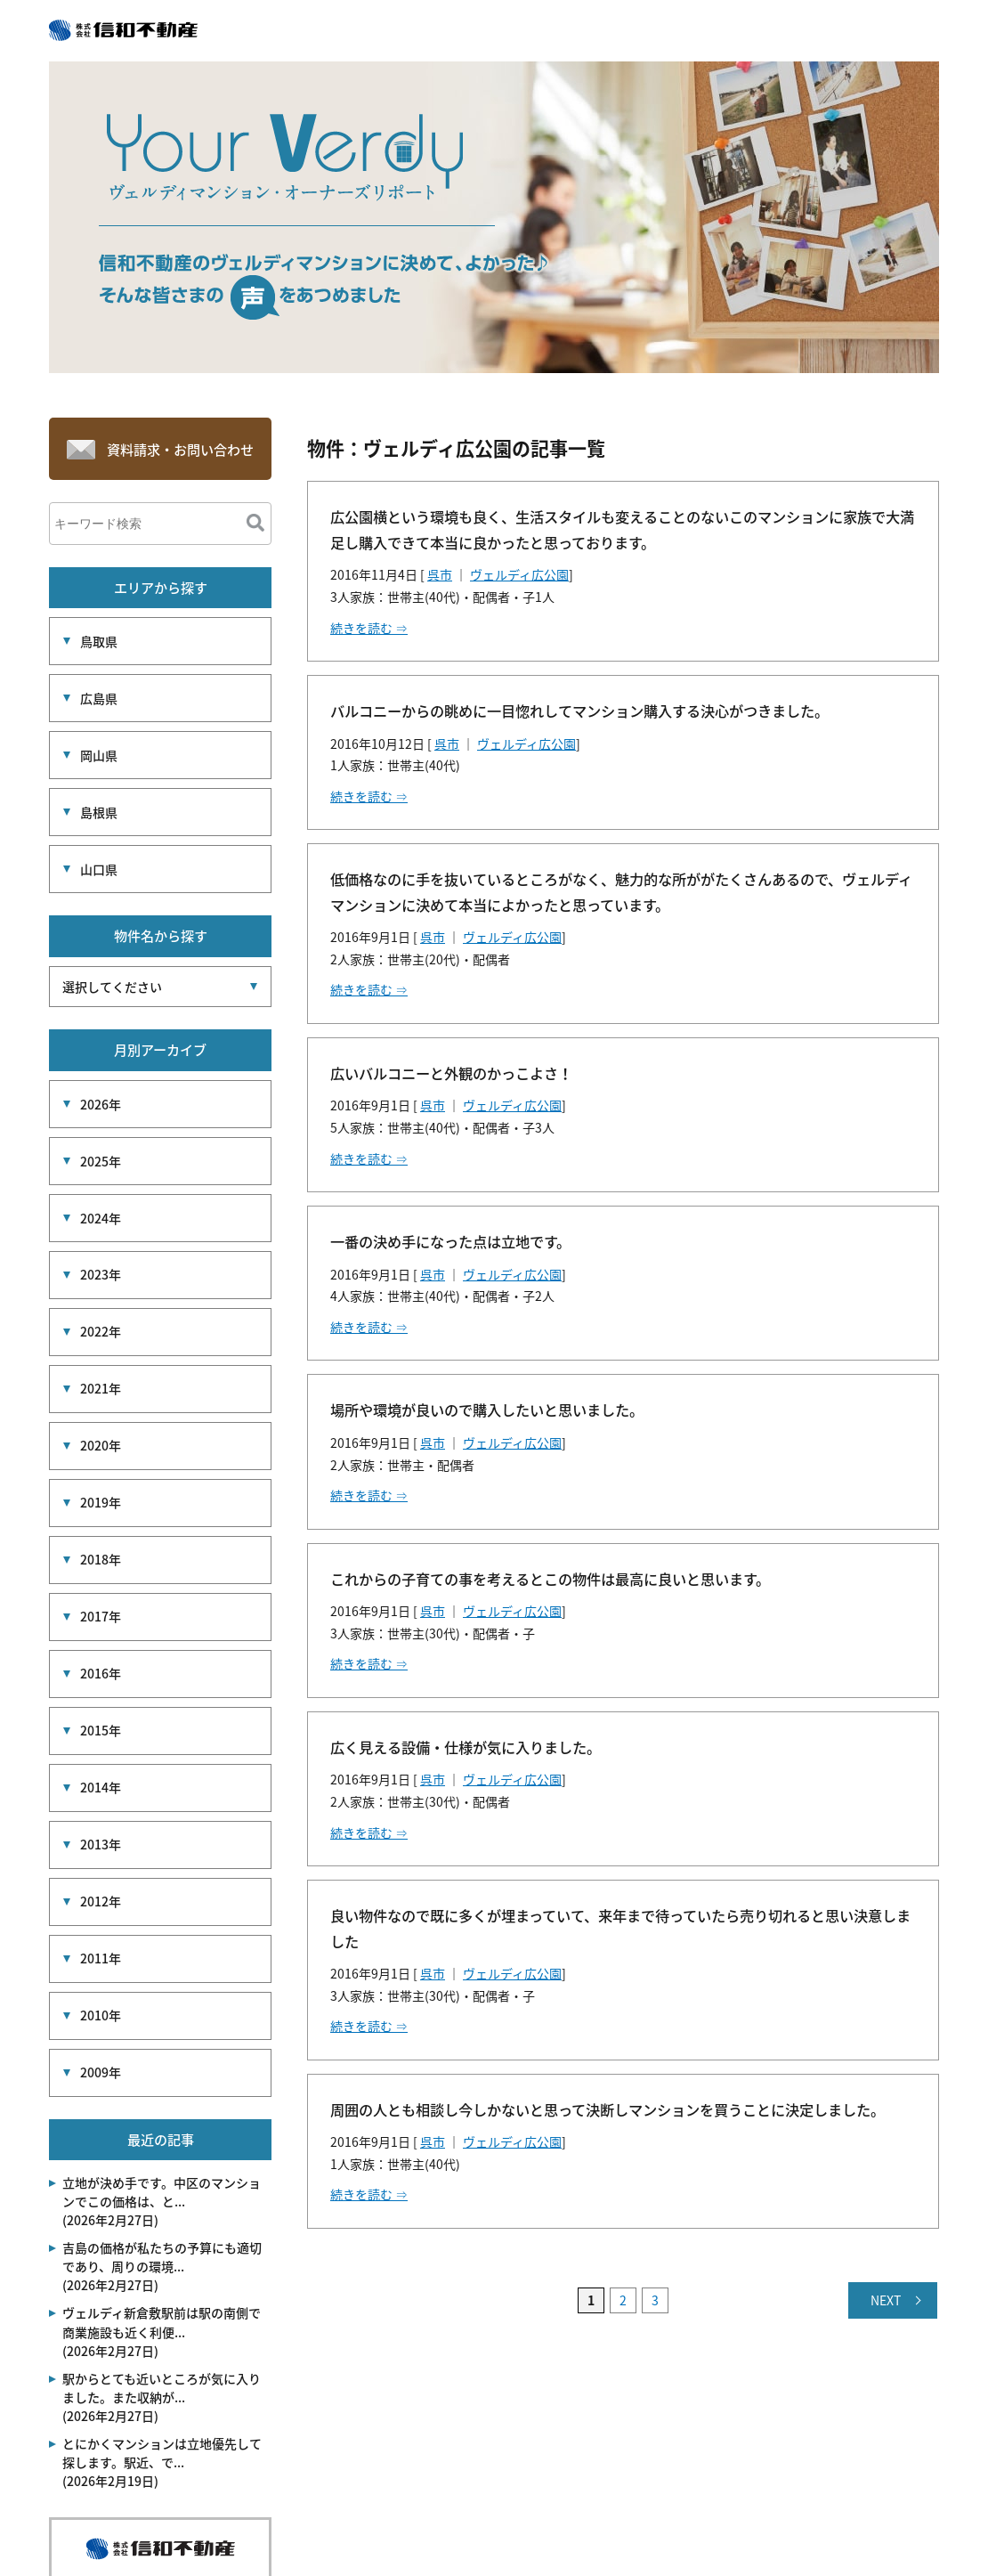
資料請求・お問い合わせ (180, 453)
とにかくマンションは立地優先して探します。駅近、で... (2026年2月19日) (162, 2318)
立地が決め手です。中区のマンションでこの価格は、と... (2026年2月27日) (161, 2057)
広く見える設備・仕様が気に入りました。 (465, 1747)
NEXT (886, 2300)
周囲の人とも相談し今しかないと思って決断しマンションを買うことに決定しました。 (607, 2109)
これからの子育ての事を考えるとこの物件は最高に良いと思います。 (550, 1578)
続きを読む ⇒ (369, 628)
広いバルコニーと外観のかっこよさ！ (451, 1073)
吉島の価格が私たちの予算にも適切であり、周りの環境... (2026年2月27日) (162, 2122)
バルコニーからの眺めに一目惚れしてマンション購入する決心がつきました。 (579, 710)
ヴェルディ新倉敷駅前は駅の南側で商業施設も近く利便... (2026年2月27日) (161, 2187)
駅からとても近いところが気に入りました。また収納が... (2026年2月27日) (161, 2253)
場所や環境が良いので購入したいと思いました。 (487, 1409)
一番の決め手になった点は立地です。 (450, 1241)
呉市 (439, 574)
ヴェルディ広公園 (519, 574)
